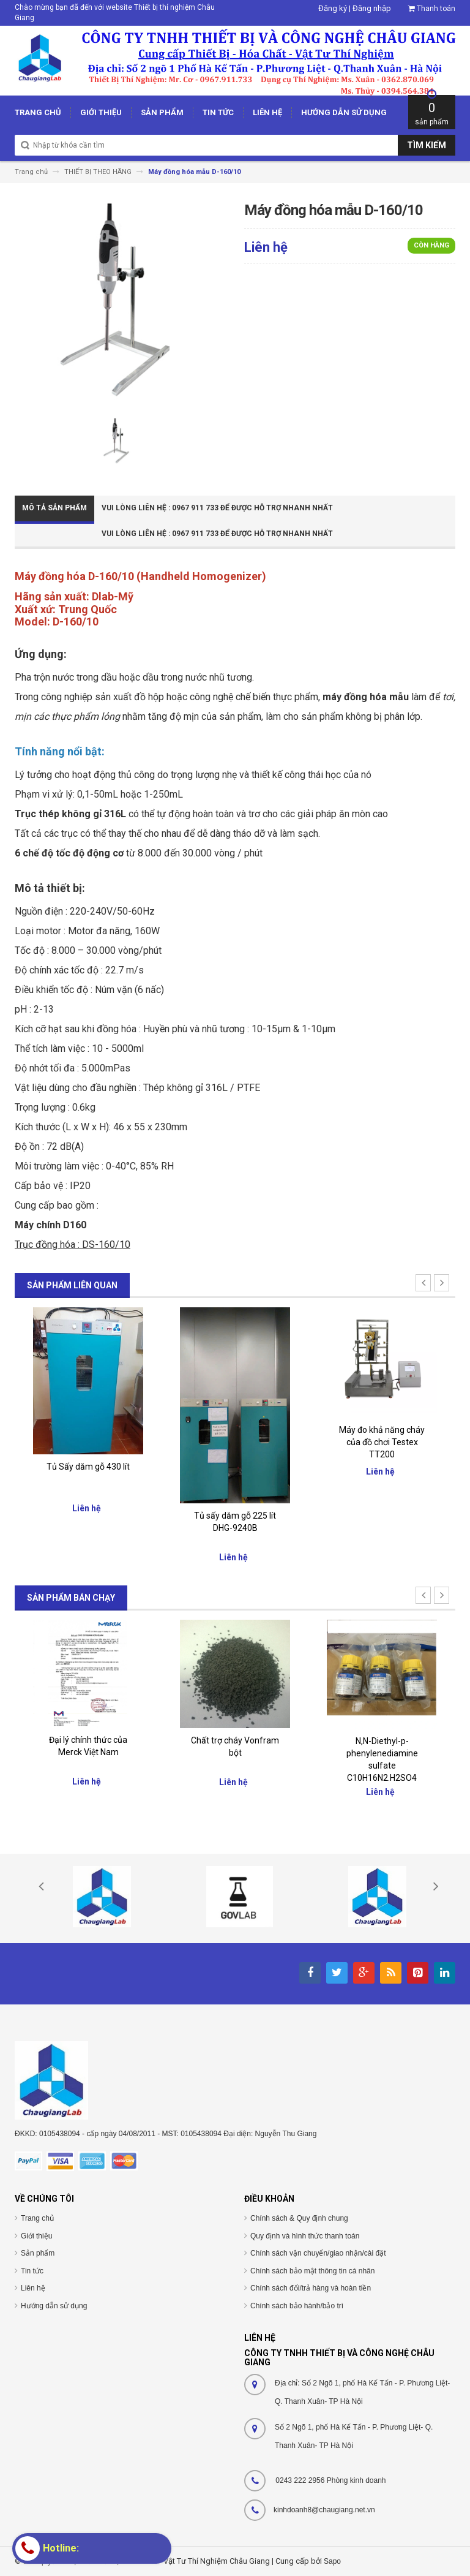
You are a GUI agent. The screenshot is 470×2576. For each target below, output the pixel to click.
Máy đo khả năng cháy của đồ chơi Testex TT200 (382, 1442)
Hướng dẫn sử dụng (54, 2306)
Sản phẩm (37, 2253)
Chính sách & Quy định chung (299, 2218)
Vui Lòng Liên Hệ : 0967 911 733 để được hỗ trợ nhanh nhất (217, 508)
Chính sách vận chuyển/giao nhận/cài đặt (318, 2253)
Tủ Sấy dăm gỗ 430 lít (88, 1466)
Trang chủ (37, 2218)
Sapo (332, 2561)
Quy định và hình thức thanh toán (304, 2236)
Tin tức (32, 2271)
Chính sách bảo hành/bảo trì (296, 2306)
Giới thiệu (36, 2236)
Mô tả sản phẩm (54, 508)
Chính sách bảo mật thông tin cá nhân (312, 2271)
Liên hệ (33, 2288)
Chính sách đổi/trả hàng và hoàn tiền (310, 2288)
